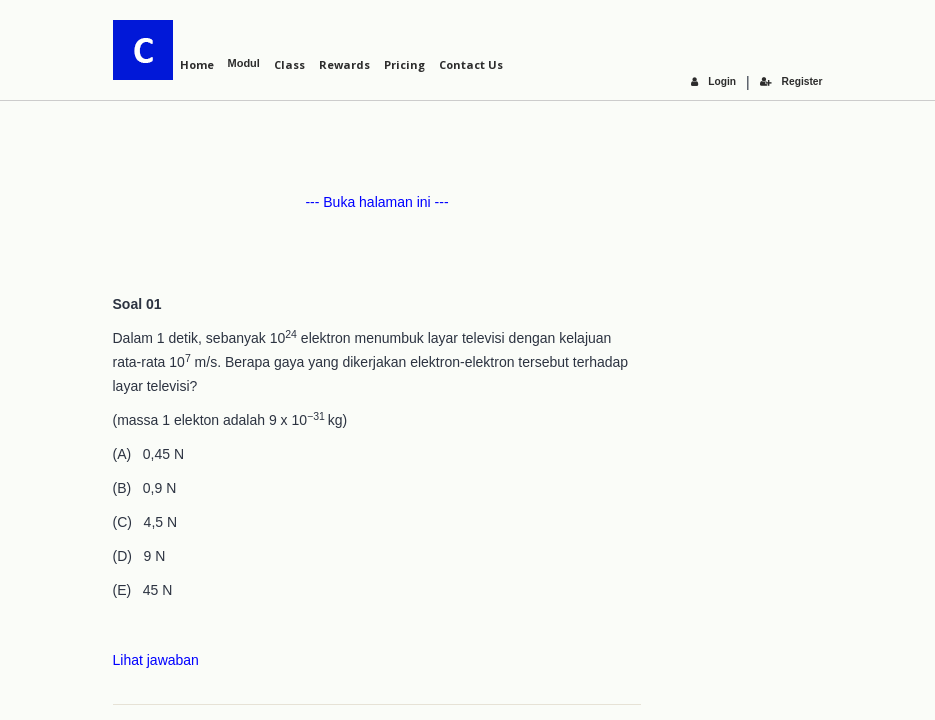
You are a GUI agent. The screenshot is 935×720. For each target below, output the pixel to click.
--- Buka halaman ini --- (376, 202)
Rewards (344, 64)
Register (791, 81)
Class (289, 64)
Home (197, 64)
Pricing (404, 64)
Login (716, 81)
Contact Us (471, 64)
